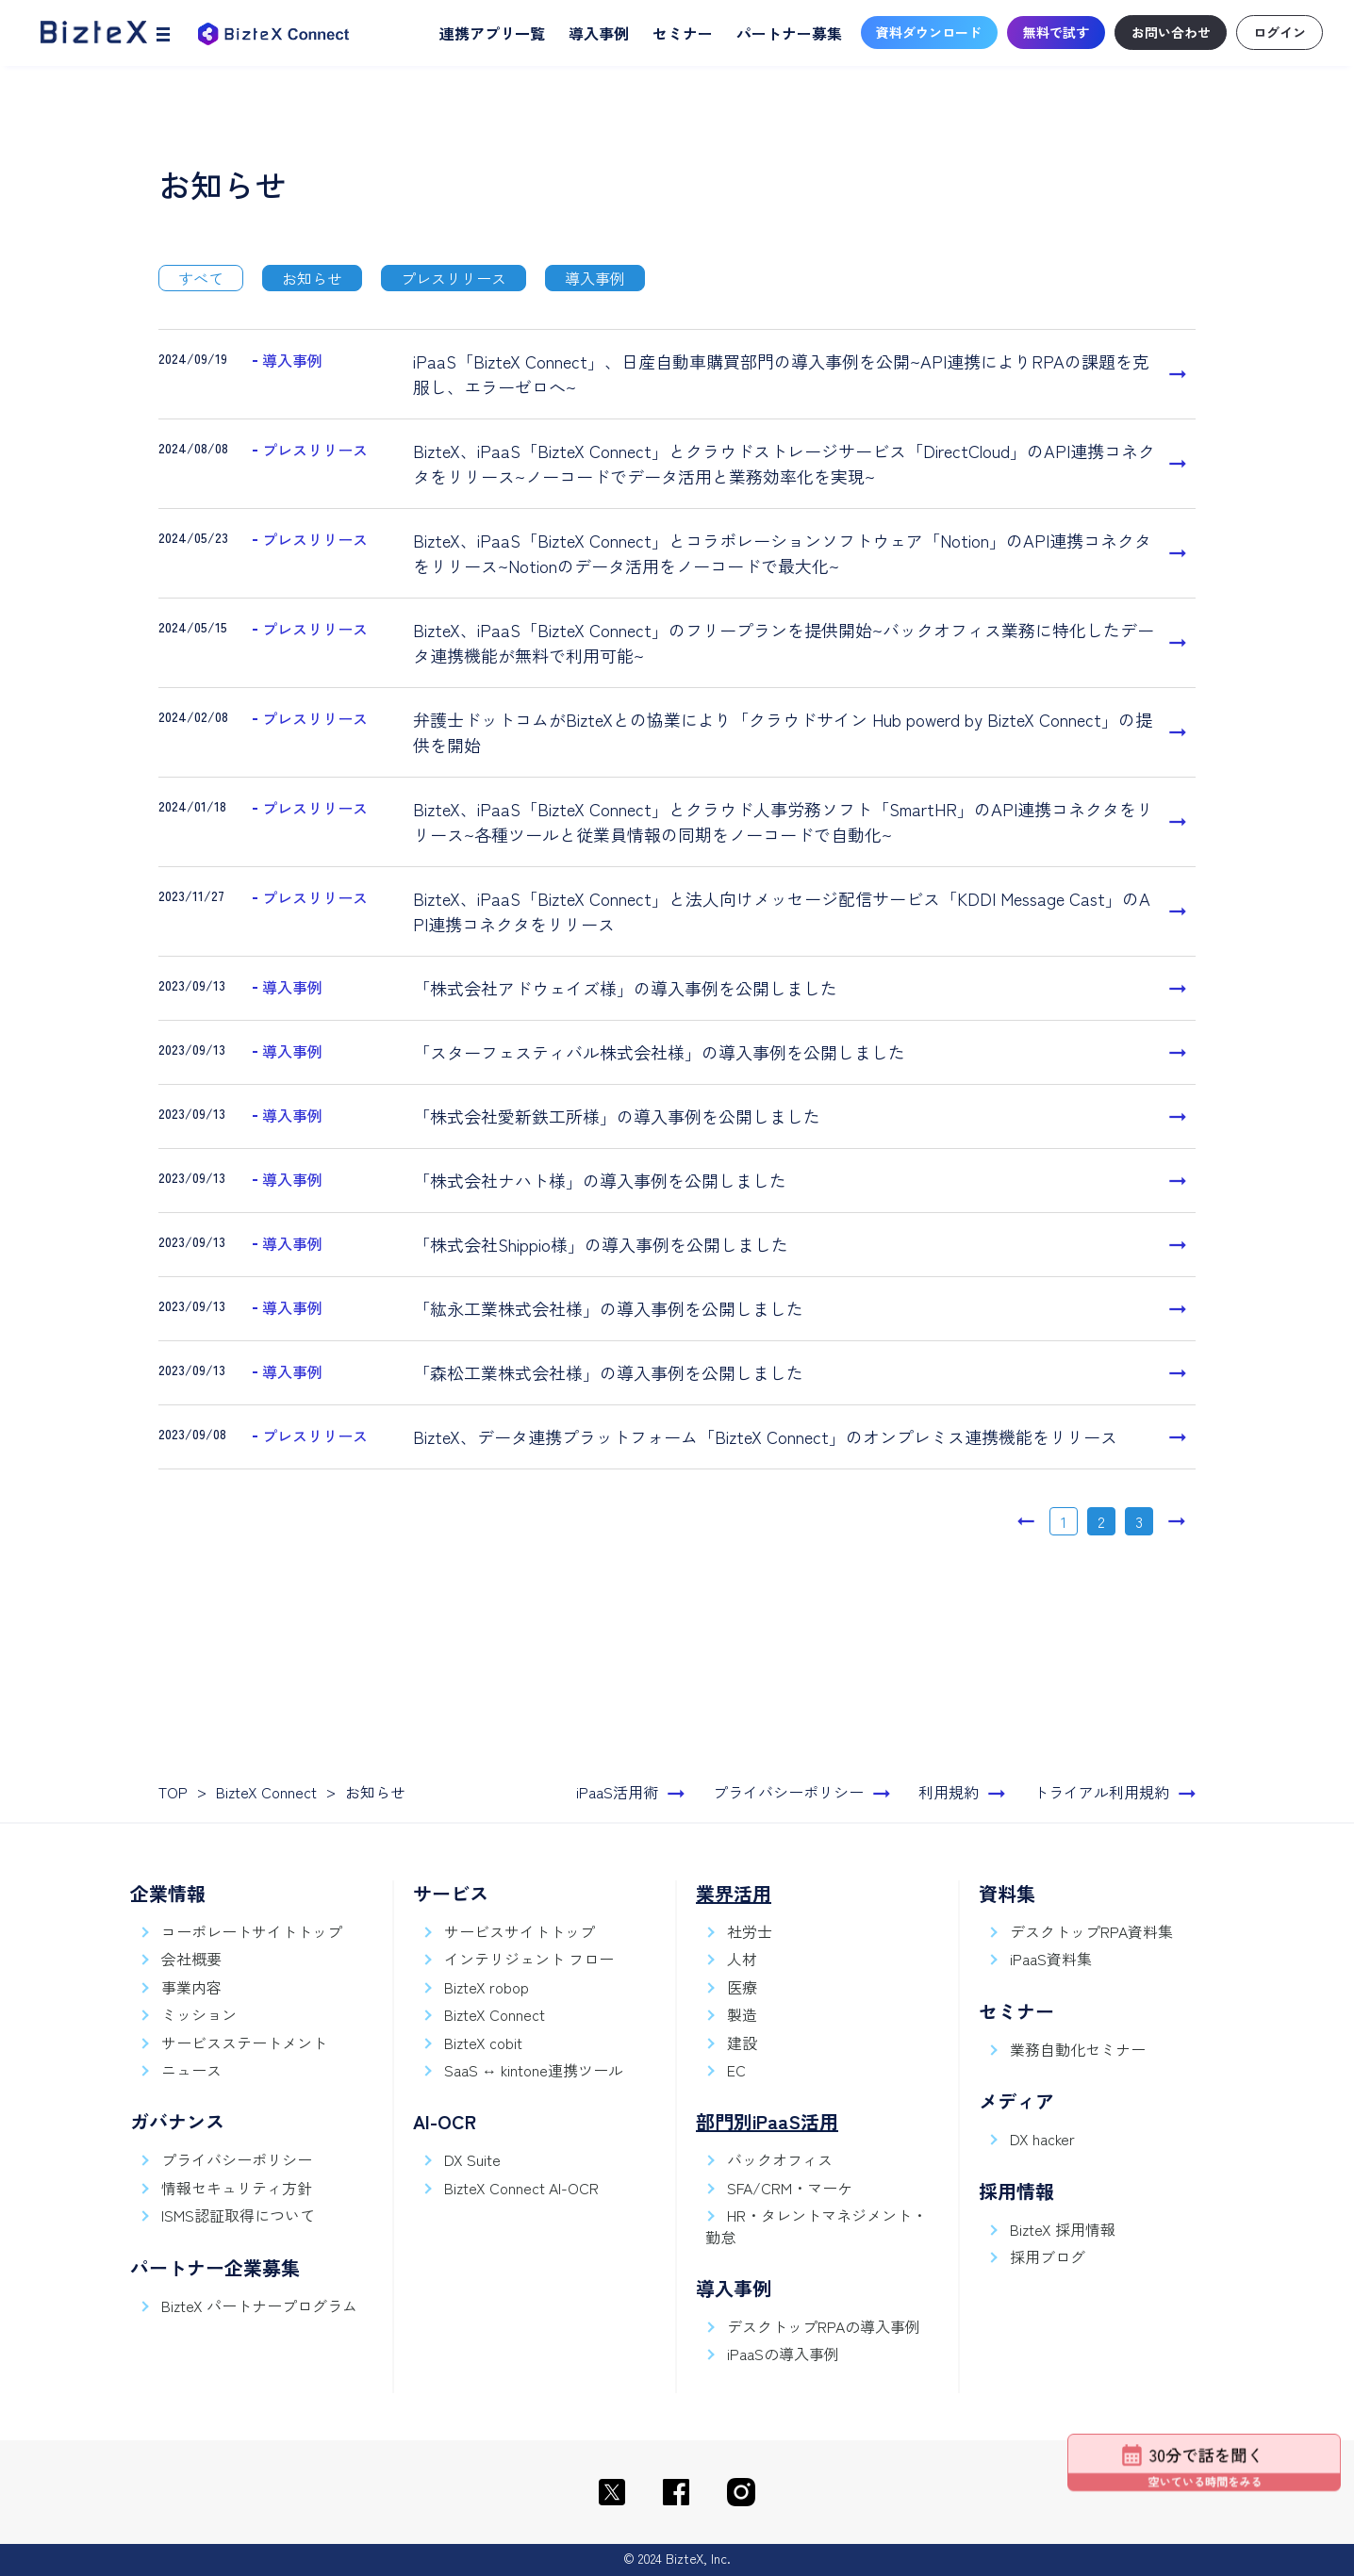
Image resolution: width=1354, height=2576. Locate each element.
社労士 (749, 1931)
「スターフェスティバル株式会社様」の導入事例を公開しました (659, 1052)
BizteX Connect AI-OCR (521, 2187)
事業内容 (191, 1987)
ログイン (1279, 32)
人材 (742, 1958)
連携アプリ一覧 (492, 33)
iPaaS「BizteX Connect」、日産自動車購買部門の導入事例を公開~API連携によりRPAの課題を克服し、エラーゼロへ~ (781, 374)
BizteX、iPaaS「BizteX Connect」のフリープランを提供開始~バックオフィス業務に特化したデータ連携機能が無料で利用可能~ (783, 642)
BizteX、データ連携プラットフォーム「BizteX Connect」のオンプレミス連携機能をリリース (765, 1436)
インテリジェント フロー (529, 1958)
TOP (173, 1791)
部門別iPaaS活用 (767, 2121)
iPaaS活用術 (617, 1791)
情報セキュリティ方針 (236, 2187)
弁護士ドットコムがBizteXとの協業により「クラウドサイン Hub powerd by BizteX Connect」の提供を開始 (782, 732)
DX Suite (472, 2159)
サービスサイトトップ (519, 1931)
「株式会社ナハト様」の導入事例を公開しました (599, 1180)
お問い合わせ (1171, 32)
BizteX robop (486, 1987)
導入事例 (599, 33)
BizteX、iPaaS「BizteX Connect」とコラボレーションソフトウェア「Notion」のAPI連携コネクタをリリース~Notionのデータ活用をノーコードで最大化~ (782, 553)
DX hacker (1042, 2138)
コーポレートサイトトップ (251, 1931)
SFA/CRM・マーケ (789, 2187)
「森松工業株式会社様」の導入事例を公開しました (608, 1372)
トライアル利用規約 (1101, 1791)
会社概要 (191, 1958)
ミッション (199, 2014)
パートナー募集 (789, 33)
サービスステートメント (244, 2042)
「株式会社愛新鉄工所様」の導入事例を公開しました (616, 1116)
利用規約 (948, 1791)
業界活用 (733, 1893)
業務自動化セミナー (1078, 2049)
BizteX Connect (266, 1791)
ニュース (191, 2070)
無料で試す (1056, 32)
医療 (742, 1987)
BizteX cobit (483, 2042)
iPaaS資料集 (1051, 1958)
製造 (742, 2014)
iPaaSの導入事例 (783, 2353)
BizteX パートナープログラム (259, 2305)
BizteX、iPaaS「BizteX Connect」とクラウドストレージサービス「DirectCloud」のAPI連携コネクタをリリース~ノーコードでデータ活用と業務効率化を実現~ (784, 463)
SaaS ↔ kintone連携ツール (533, 2070)
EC (736, 2070)
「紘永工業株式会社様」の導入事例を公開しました (608, 1308)
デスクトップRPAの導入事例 (823, 2326)
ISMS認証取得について (238, 2215)
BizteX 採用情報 (1062, 2229)
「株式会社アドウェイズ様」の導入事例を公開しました (625, 988)
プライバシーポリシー (788, 1791)
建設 (742, 2042)
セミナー (682, 33)
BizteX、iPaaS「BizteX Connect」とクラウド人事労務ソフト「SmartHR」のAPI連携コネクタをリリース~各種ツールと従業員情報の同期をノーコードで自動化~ (783, 821)
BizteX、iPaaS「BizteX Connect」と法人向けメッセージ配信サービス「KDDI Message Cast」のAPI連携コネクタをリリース (781, 911)
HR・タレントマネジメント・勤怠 (816, 2225)
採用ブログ (1047, 2256)
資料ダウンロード (929, 32)
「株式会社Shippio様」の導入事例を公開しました (600, 1244)
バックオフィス (780, 2159)
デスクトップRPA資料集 (1091, 1931)
